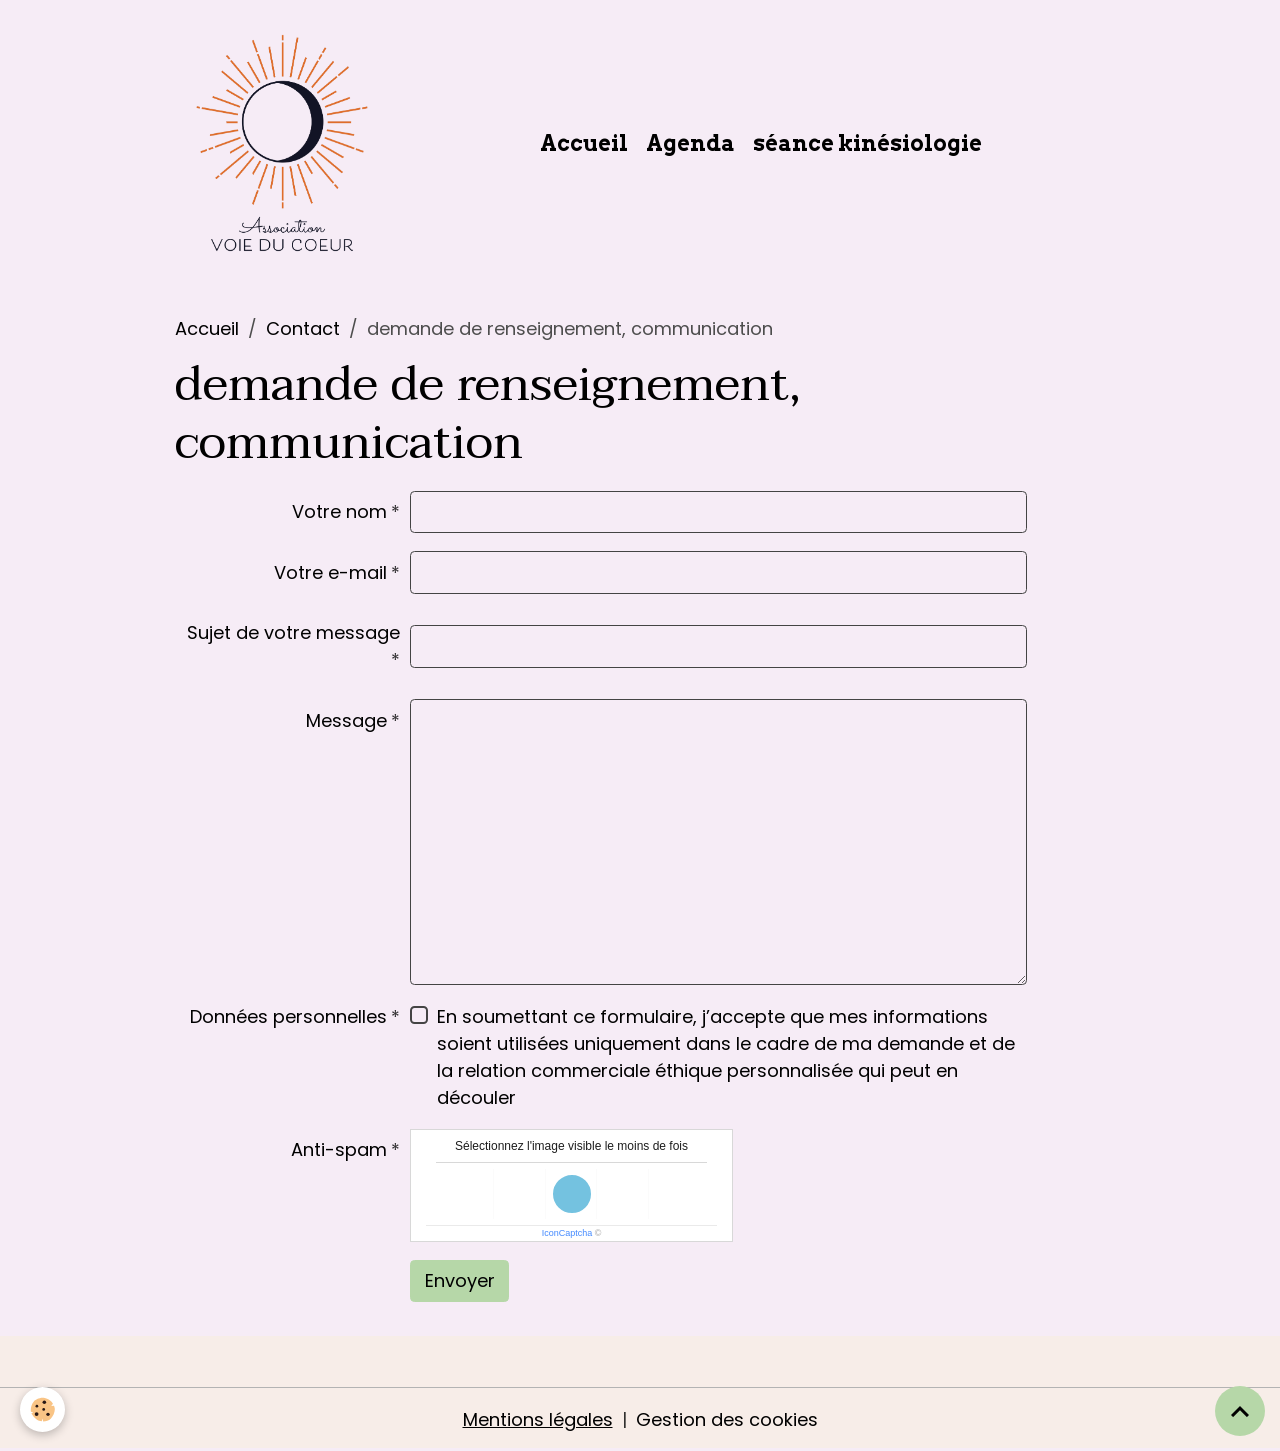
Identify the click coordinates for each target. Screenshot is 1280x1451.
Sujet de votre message (293, 632)
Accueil (584, 143)
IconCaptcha (567, 1233)
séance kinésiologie (867, 143)
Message (346, 720)
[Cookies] (42, 1409)
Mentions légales (538, 1419)
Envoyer (460, 1280)
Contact (303, 328)
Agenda (690, 143)
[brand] (286, 143)
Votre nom (339, 511)
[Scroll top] (1240, 1411)
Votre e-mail (330, 572)
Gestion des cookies (727, 1419)
